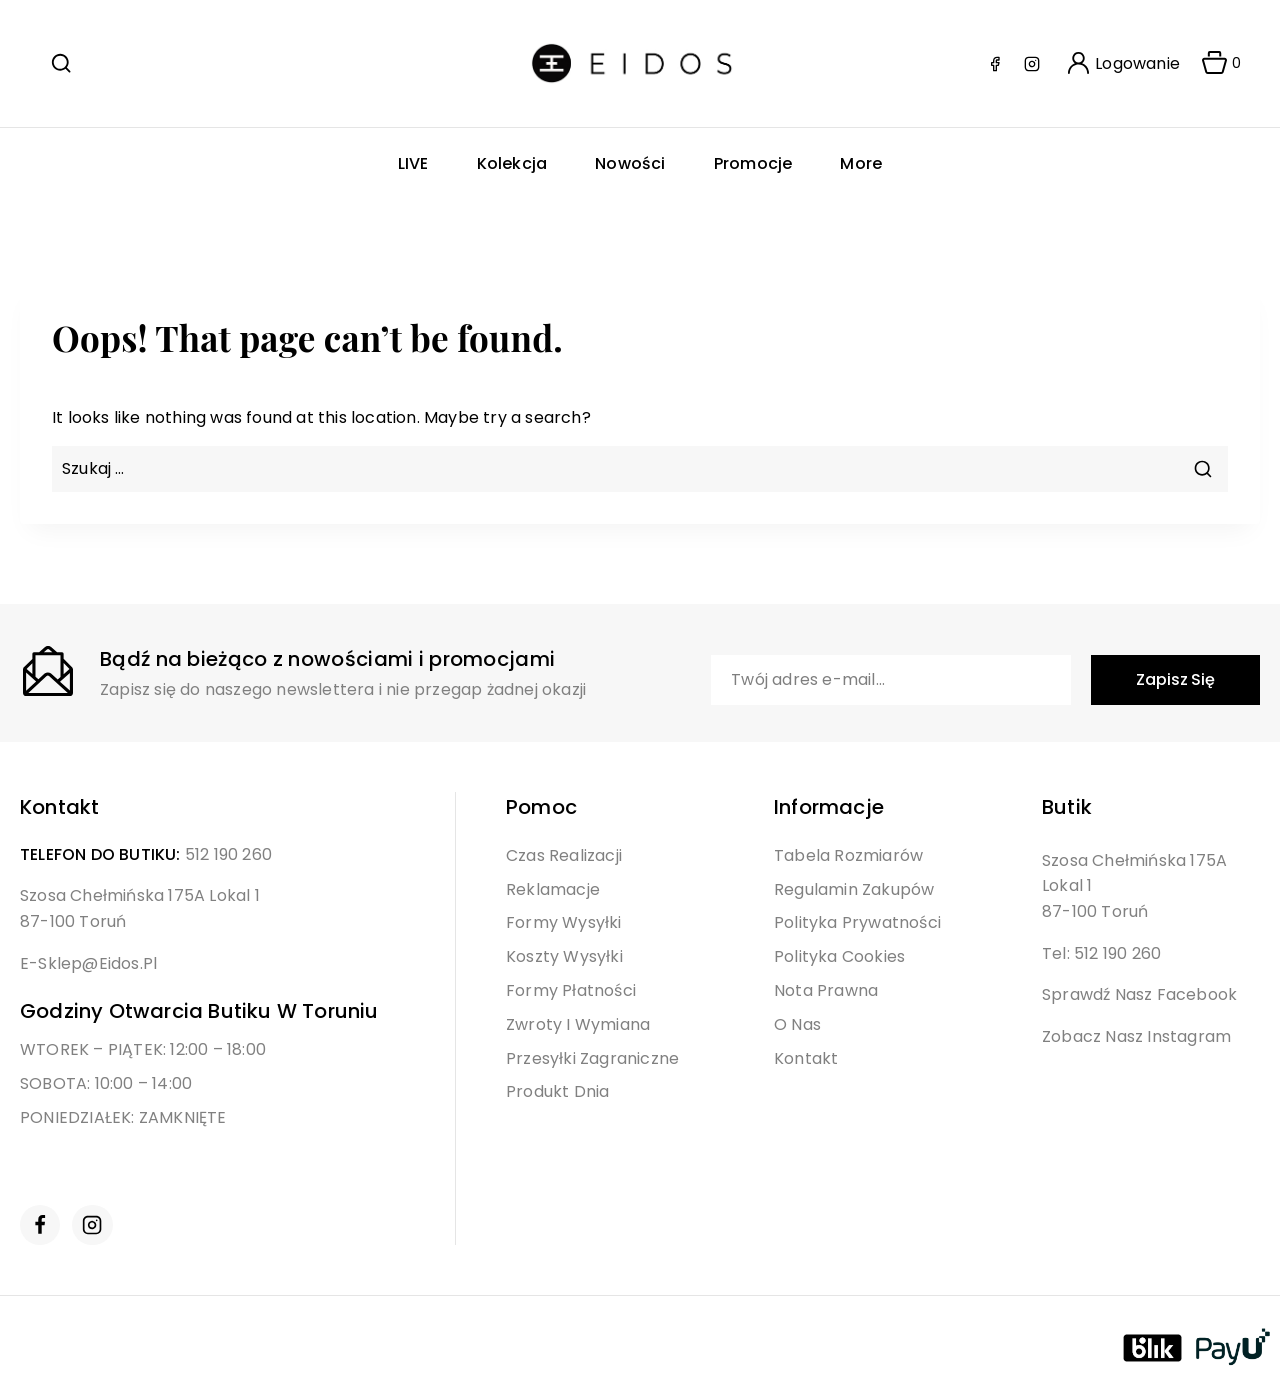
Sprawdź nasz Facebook (1139, 994)
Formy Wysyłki (564, 922)
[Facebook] (995, 64)
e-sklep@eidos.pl (88, 963)
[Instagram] (1032, 64)
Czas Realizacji (564, 855)
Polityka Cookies (839, 956)
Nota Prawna (826, 990)
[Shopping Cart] (1215, 64)
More (861, 163)
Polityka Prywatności (857, 922)
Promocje (753, 163)
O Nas (797, 1024)
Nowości (630, 163)
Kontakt (806, 1058)
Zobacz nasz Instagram (1136, 1036)
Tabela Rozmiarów (848, 855)
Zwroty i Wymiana (578, 1024)
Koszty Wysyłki (564, 956)
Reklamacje (553, 889)
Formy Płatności (571, 990)
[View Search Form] (61, 63)
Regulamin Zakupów (854, 889)
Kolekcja (512, 163)
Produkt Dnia (557, 1091)
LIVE (413, 163)
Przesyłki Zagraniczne (592, 1058)
